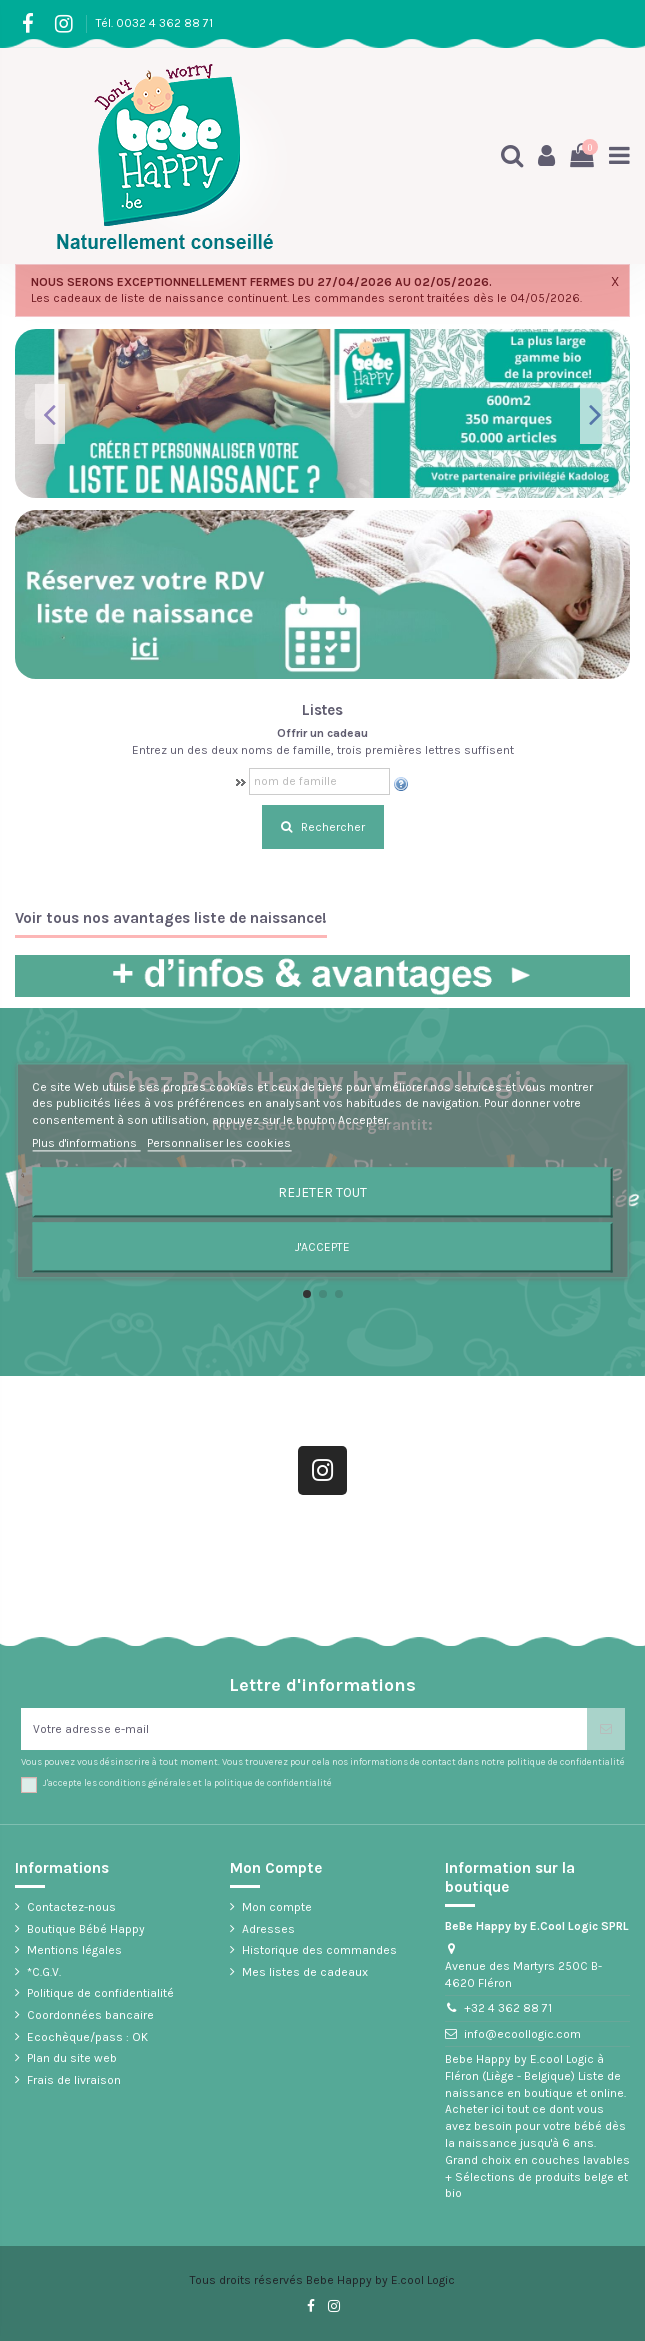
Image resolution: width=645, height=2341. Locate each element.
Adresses (268, 1929)
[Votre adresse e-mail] (304, 1729)
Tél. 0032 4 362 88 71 (154, 23)
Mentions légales (74, 1950)
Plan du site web (72, 2058)
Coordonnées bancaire (90, 2015)
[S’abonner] (606, 1729)
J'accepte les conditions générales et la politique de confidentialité (187, 1782)
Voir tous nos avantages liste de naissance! (171, 918)
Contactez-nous (71, 1907)
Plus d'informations (86, 1143)
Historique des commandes (319, 1950)
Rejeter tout (322, 1192)
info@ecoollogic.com (522, 2034)
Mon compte (277, 1907)
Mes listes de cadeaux (305, 1972)
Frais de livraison (74, 2080)
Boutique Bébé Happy (86, 1929)
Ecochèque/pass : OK (87, 2037)
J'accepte (322, 1247)
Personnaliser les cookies (219, 1143)
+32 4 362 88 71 (508, 2008)
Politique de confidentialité (100, 1993)
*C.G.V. (44, 1972)
